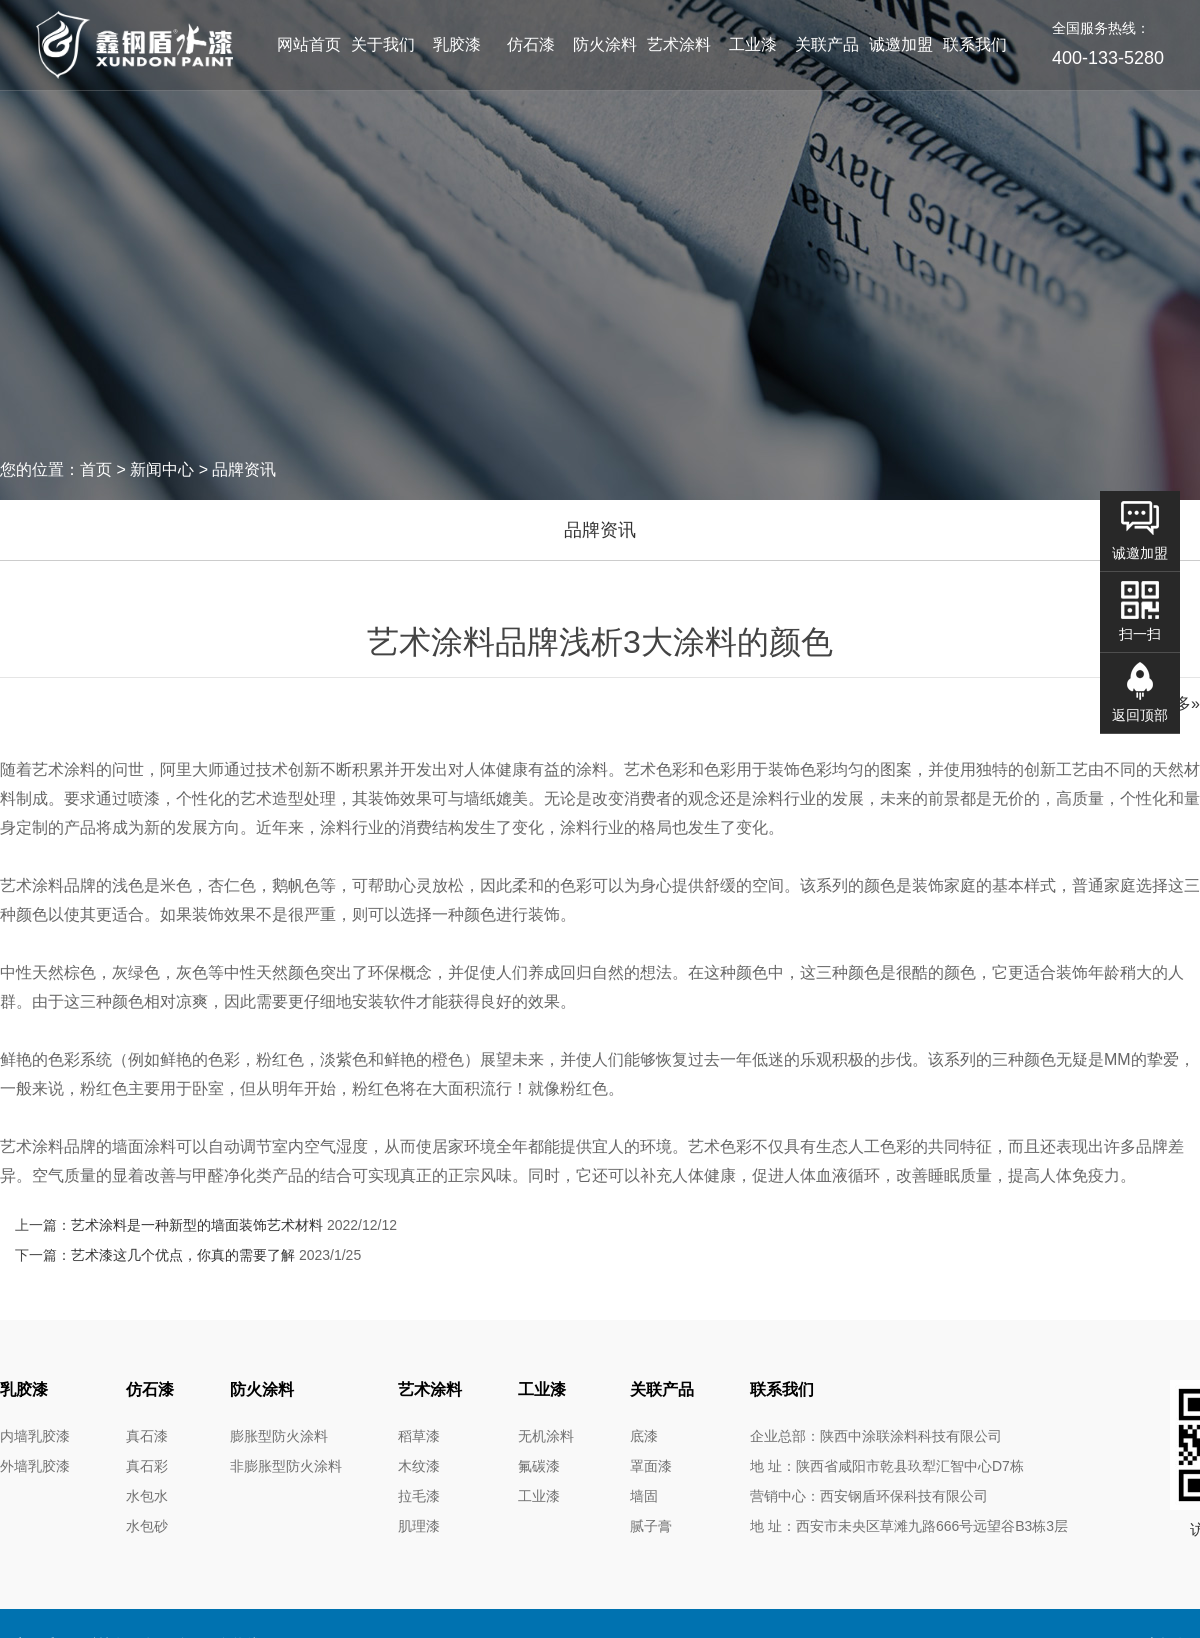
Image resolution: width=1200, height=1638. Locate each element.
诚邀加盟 (901, 44)
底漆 (644, 1436)
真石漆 (147, 1436)
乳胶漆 (457, 44)
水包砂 (147, 1526)
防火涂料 (605, 44)
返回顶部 (1140, 715)
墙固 (644, 1496)
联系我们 (975, 44)
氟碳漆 (539, 1466)
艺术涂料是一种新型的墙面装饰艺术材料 (197, 1225)
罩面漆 (651, 1466)
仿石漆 (531, 44)
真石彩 (147, 1466)
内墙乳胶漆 (35, 1436)
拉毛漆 (419, 1496)
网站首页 (309, 44)
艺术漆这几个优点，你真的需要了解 (183, 1255)
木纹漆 (419, 1466)
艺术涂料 (679, 44)
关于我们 (383, 44)
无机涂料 (546, 1436)
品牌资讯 (600, 530)
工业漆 (753, 44)
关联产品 (827, 44)
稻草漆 (419, 1436)
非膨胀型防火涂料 (286, 1466)
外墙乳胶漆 (35, 1466)
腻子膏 (651, 1526)
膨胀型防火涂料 (279, 1436)
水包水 (147, 1496)
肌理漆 (419, 1526)
